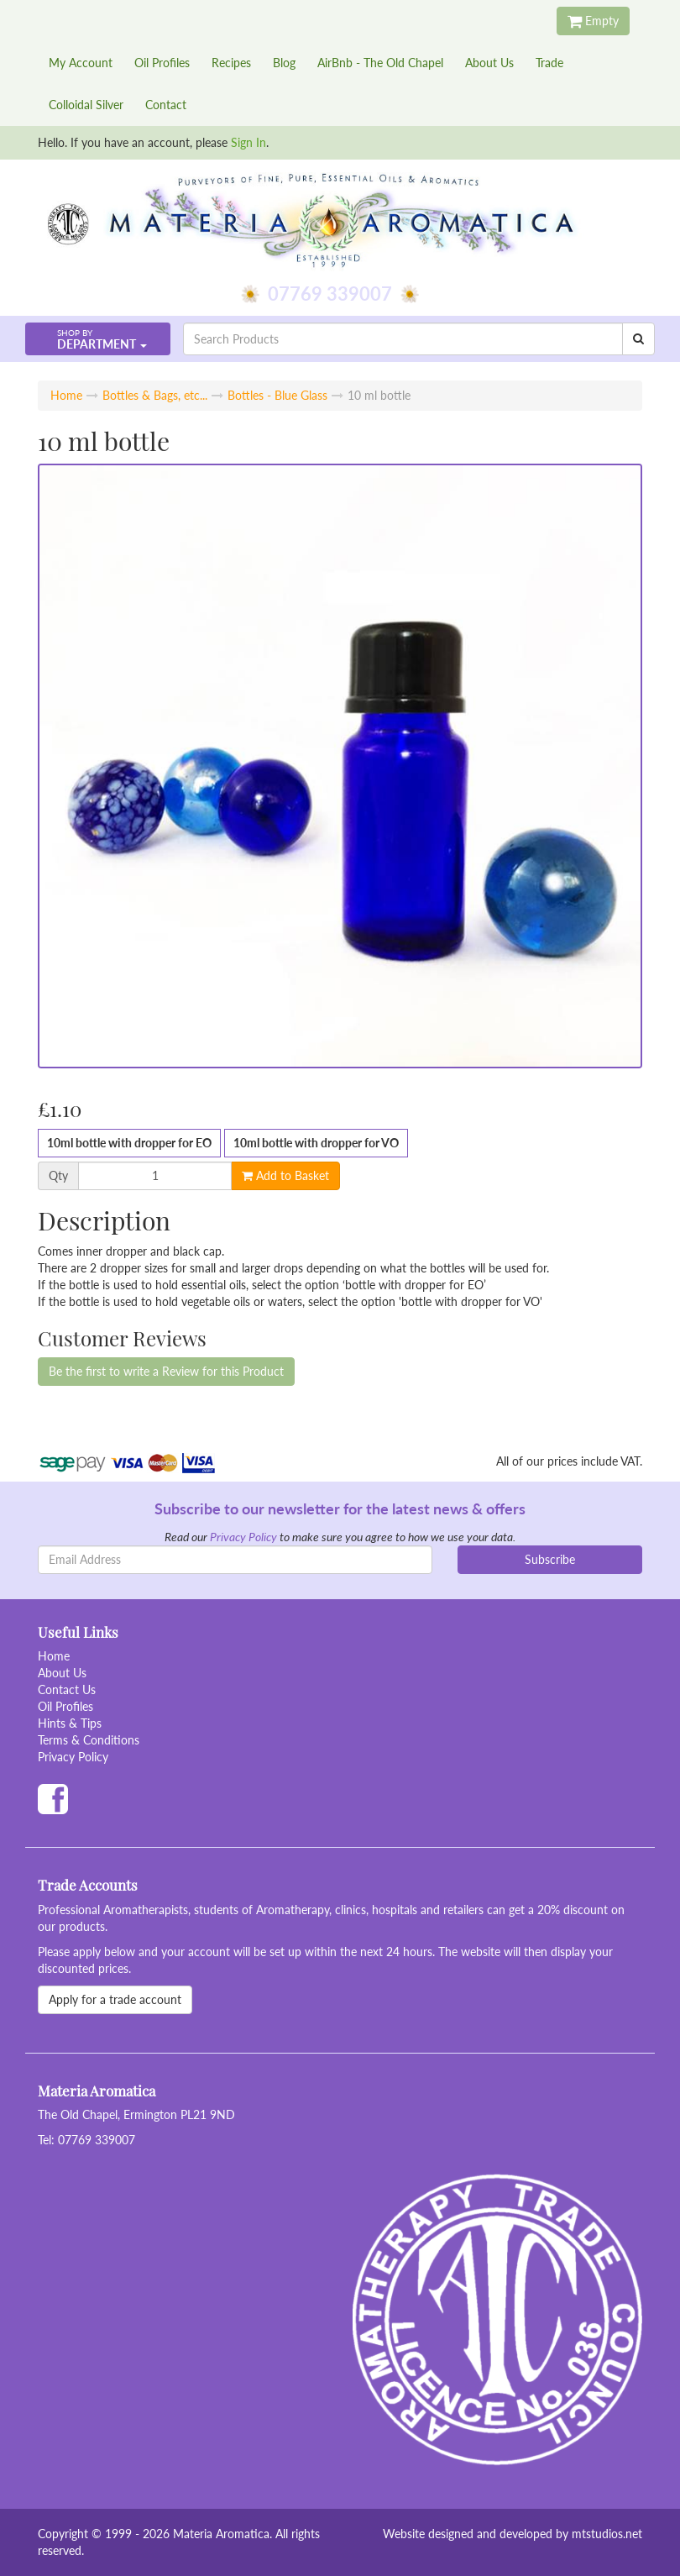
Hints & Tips (70, 1723)
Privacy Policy (243, 1536)
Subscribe (550, 1559)
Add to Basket (285, 1175)
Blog (284, 62)
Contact (165, 104)
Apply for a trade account (115, 1999)
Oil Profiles (162, 62)
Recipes (231, 62)
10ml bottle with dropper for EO (129, 1143)
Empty (593, 20)
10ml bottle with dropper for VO (316, 1143)
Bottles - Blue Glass (277, 395)
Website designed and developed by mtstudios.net (512, 2533)
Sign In (248, 142)
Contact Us (67, 1689)
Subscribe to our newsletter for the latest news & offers (340, 1508)
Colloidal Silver (86, 104)
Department (96, 340)
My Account (80, 62)
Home (66, 395)
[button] (97, 339)
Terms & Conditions (88, 1740)
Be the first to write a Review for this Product (166, 1371)
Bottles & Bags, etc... (154, 395)
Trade (549, 62)
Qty (58, 1176)
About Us (489, 62)
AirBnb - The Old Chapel (380, 62)
